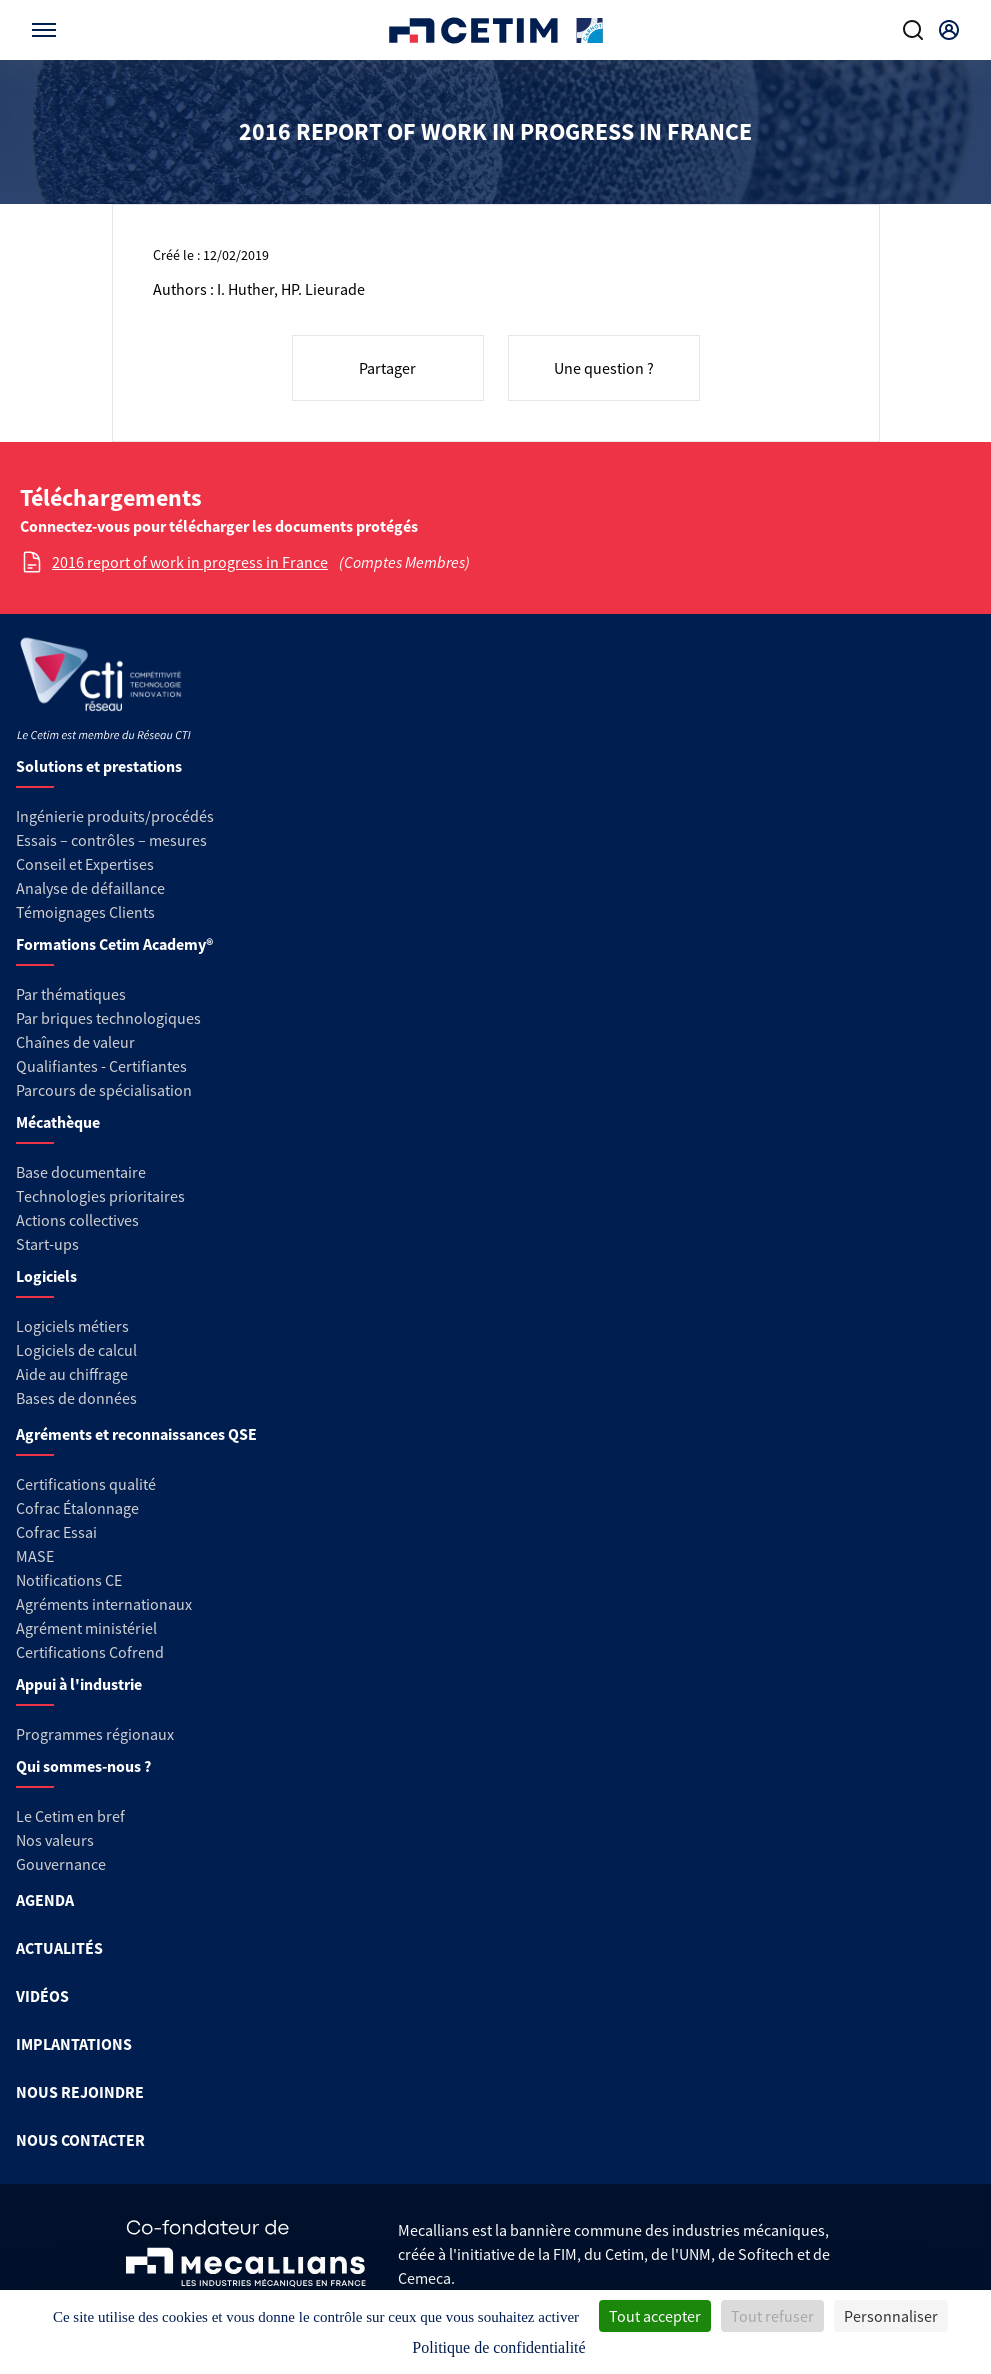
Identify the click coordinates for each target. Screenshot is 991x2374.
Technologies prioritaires (100, 1196)
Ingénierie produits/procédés (115, 816)
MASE (35, 1556)
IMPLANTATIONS (74, 2044)
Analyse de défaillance (90, 888)
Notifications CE (69, 1580)
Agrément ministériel (86, 1628)
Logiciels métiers (72, 1326)
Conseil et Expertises (85, 864)
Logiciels (46, 1276)
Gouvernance (61, 1864)
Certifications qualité (86, 1484)
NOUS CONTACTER (80, 2140)
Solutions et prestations (99, 766)
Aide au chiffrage (72, 1374)
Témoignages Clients (85, 912)
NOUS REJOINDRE (80, 2092)
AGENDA (45, 1900)
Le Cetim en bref (70, 1816)
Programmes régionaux (95, 1734)
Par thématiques (71, 994)
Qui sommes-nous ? (83, 1766)
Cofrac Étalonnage (77, 1508)
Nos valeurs (55, 1840)
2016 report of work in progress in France (190, 562)
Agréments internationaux (104, 1604)
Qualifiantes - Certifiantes (101, 1066)
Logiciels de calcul (76, 1350)
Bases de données (76, 1398)
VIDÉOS (42, 1996)
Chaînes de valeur (75, 1042)
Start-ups (47, 1244)
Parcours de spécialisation (104, 1090)
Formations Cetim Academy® (114, 944)
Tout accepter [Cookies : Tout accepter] (655, 2316)
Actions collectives (77, 1220)
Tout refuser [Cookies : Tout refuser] (772, 2316)
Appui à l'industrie (79, 1684)
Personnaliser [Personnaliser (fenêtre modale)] (891, 2316)
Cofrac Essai (56, 1532)
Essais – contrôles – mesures (111, 840)
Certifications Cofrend (90, 1652)
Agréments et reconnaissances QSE (136, 1434)
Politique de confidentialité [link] (498, 2347)
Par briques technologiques (108, 1018)
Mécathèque (58, 1122)
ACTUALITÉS (59, 1948)
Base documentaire (81, 1172)
